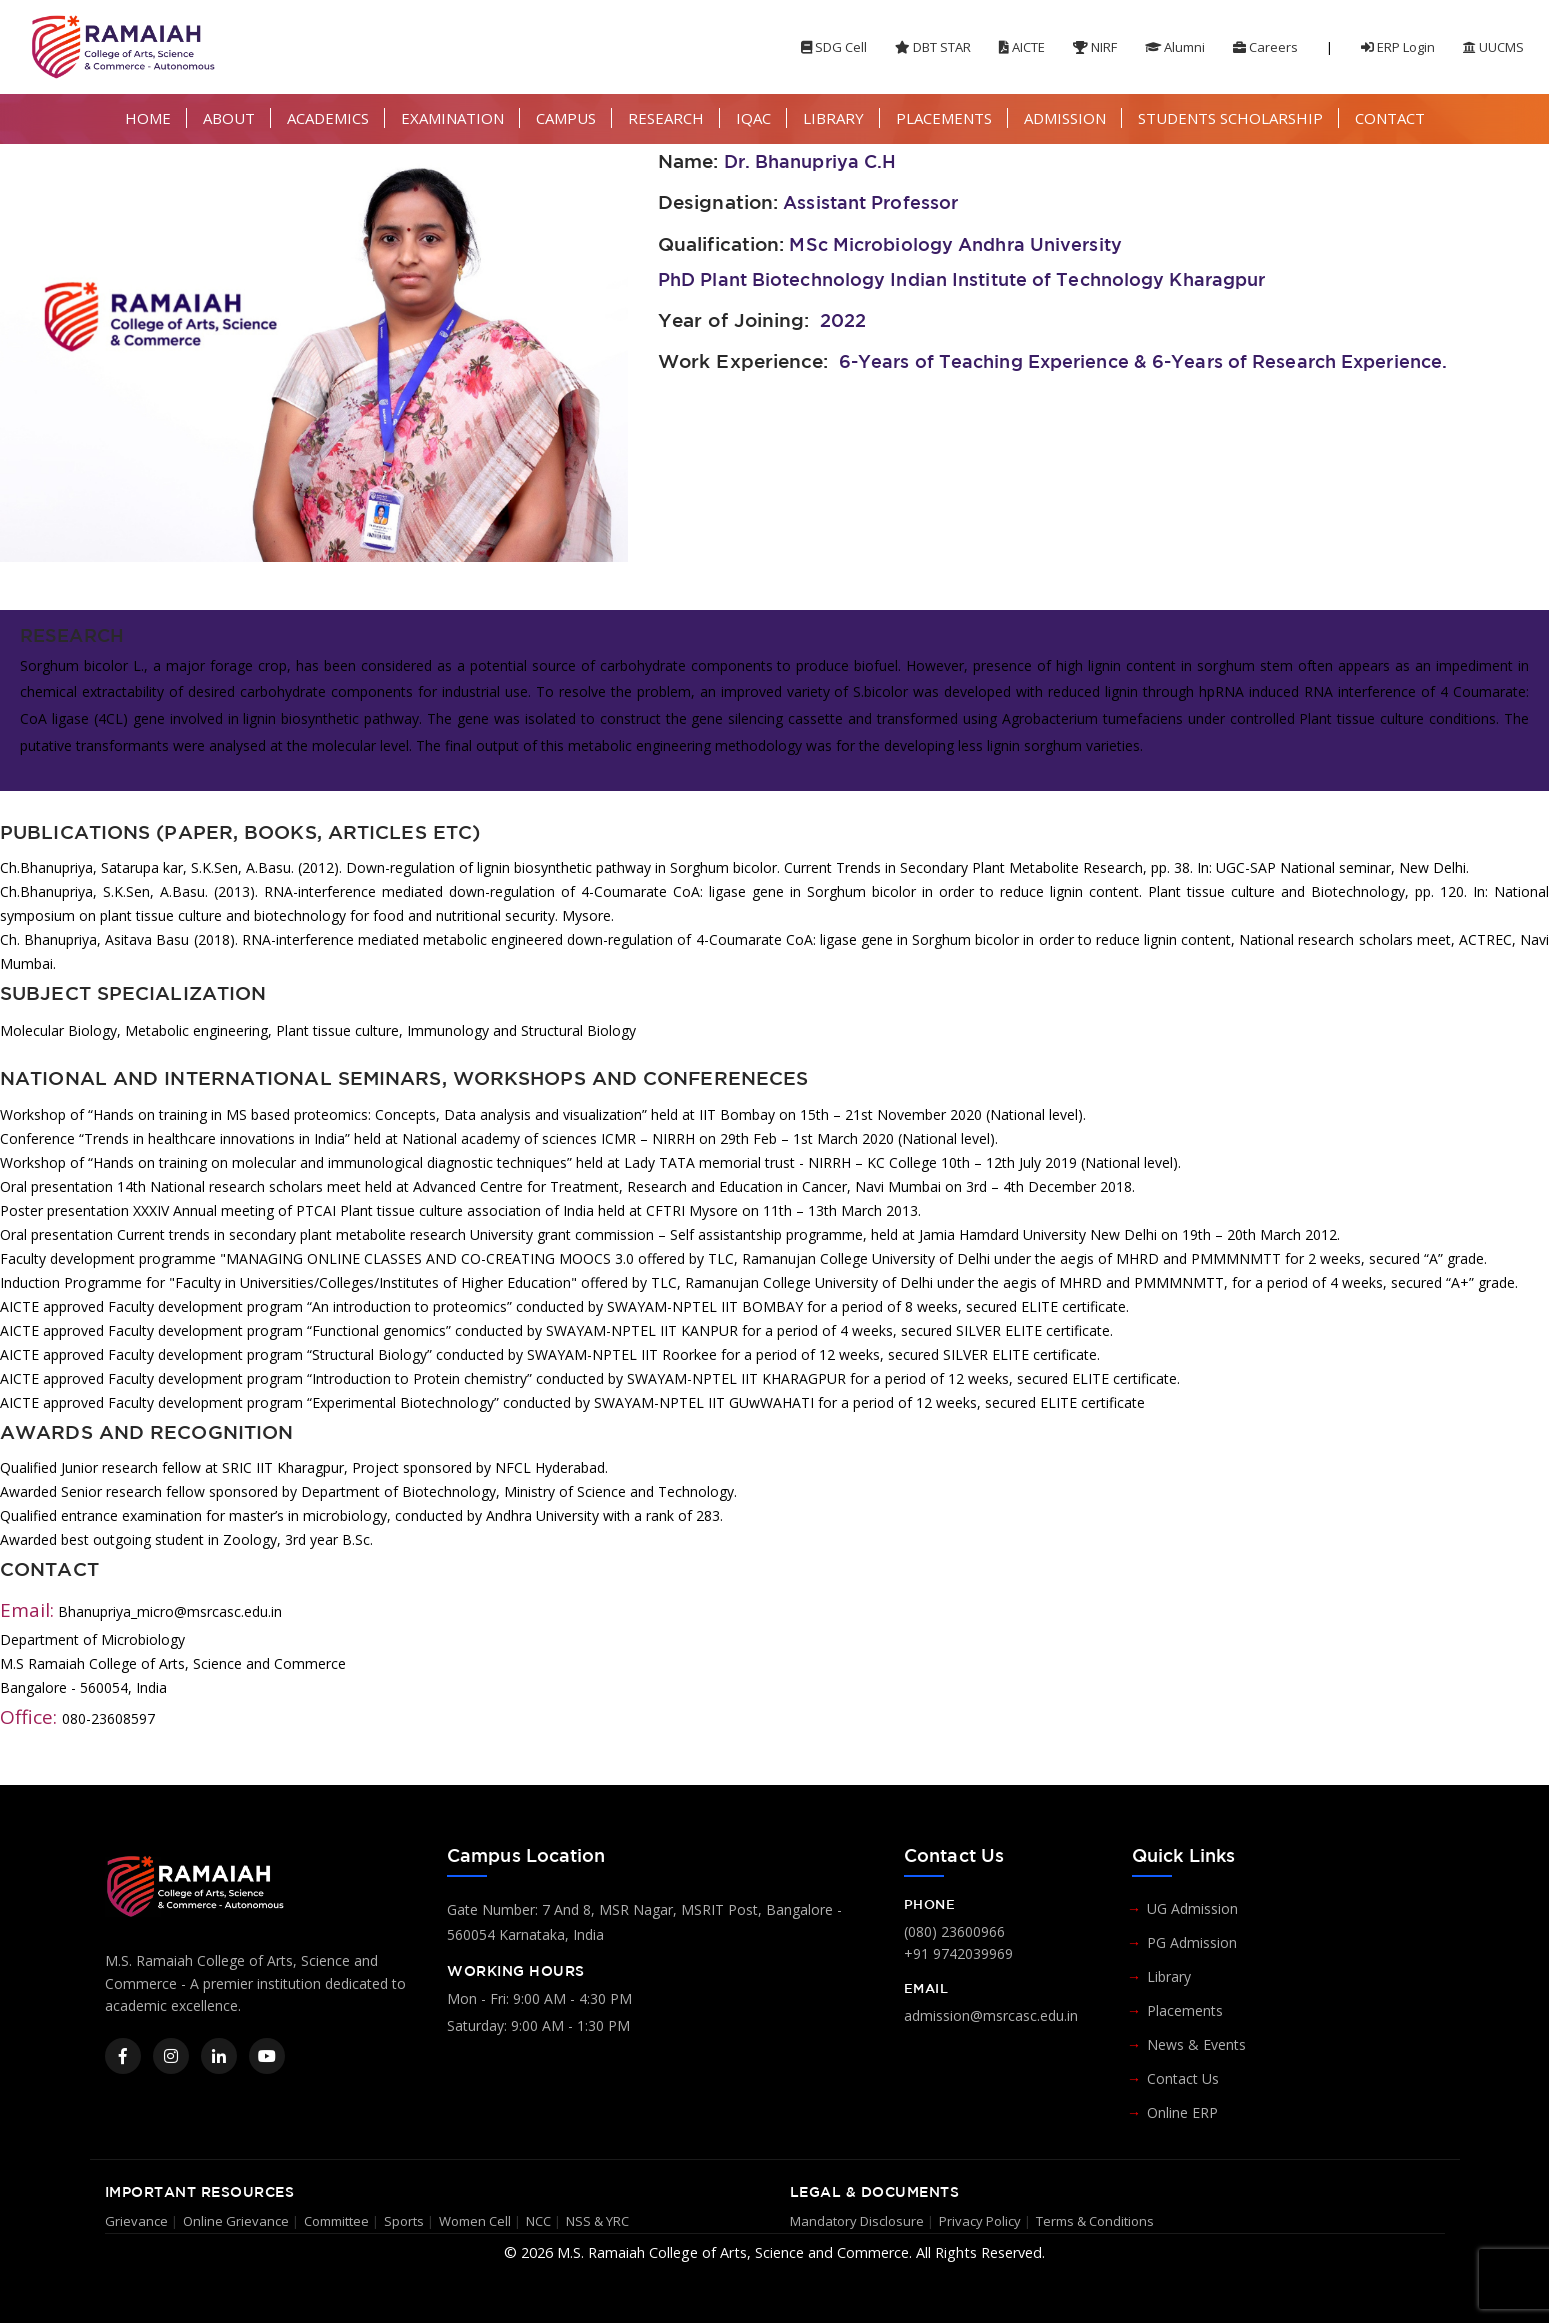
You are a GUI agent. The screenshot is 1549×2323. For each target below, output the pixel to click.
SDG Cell (834, 47)
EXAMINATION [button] (452, 118)
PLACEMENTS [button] (944, 118)
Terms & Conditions (1095, 2221)
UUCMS (1493, 47)
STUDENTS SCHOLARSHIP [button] (1230, 118)
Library (1169, 1976)
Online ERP (1182, 2112)
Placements (1185, 2010)
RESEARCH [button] (666, 118)
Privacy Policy (980, 2221)
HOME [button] (148, 118)
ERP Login (1398, 47)
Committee (336, 2221)
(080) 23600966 (954, 1931)
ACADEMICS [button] (328, 118)
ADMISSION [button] (1065, 118)
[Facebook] (123, 2056)
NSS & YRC (597, 2221)
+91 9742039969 (958, 1953)
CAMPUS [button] (566, 118)
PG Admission (1192, 1942)
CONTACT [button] (1390, 118)
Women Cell (475, 2221)
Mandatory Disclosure (857, 2221)
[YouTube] (267, 2056)
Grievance (136, 2221)
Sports (404, 2221)
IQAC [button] (753, 118)
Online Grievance (236, 2221)
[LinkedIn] (219, 2056)
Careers (1265, 47)
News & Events (1196, 2044)
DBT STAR (933, 47)
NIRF (1095, 47)
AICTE (1022, 47)
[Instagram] (171, 2056)
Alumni (1175, 47)
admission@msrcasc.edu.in (991, 2015)
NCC (538, 2221)
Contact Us (1183, 2078)
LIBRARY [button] (833, 118)
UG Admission (1192, 1908)
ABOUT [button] (229, 118)
